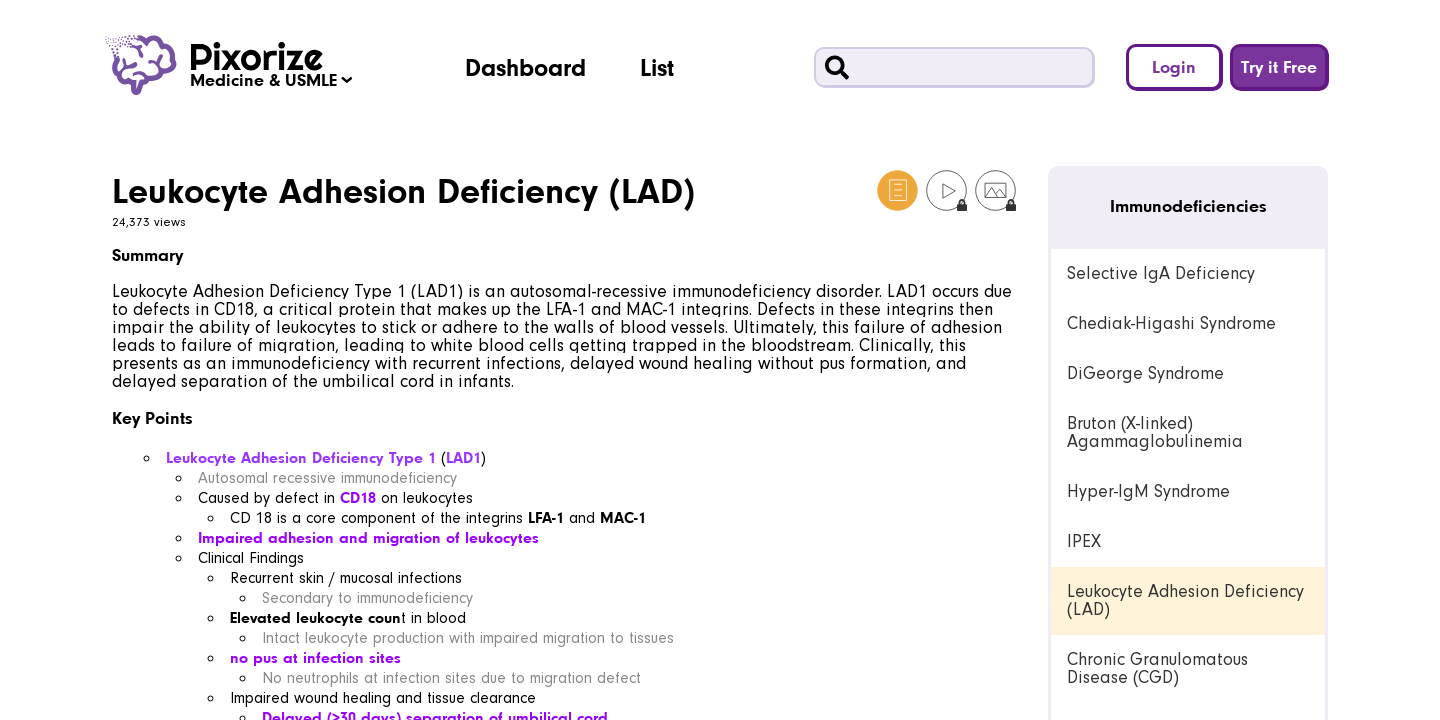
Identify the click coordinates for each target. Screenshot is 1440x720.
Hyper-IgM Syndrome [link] (1148, 491)
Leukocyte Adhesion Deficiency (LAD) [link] (1185, 600)
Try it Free (1279, 66)
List (657, 67)
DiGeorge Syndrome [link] (1145, 373)
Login (1174, 66)
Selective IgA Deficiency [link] (1161, 273)
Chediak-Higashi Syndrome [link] (1171, 323)
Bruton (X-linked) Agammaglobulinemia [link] (1155, 432)
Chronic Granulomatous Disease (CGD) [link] (1157, 668)
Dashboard (525, 67)
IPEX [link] (1084, 541)
